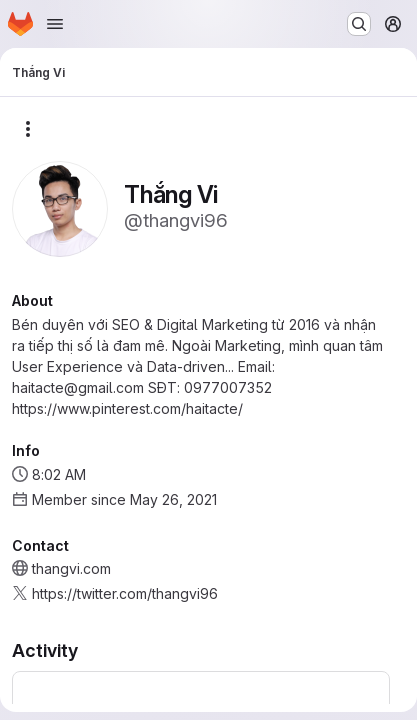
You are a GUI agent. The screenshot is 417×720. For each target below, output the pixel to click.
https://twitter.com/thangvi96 (125, 593)
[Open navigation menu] (55, 24)
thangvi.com (71, 568)
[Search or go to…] (359, 24)
